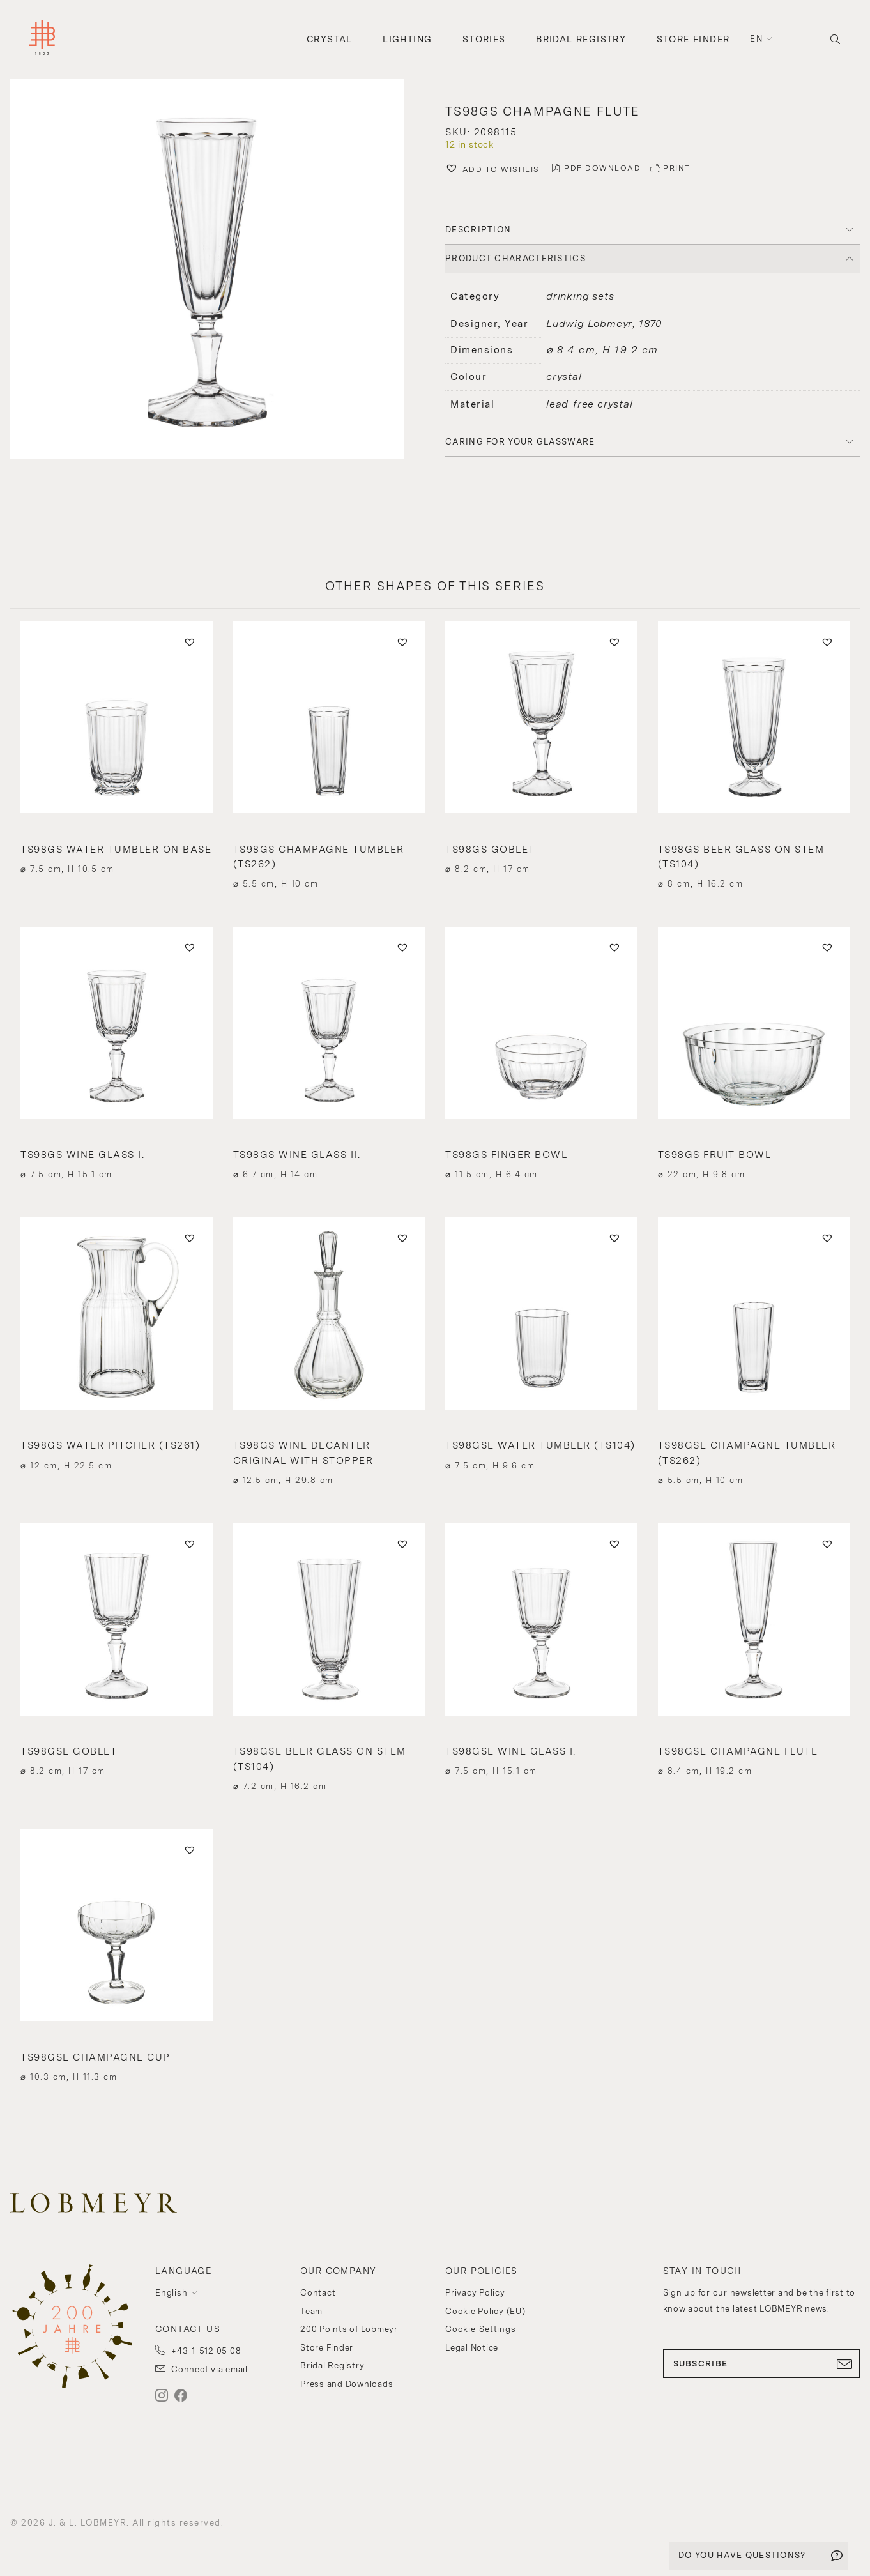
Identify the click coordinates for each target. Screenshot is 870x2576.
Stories (484, 39)
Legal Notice (471, 2347)
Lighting (407, 39)
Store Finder (693, 39)
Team (311, 2311)
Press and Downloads (346, 2384)
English (171, 2293)
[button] (217, 270)
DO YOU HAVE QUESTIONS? (742, 2555)
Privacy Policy (475, 2293)
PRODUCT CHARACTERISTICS (515, 258)
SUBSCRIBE (761, 2364)
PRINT (677, 168)
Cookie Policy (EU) (485, 2311)
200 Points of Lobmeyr (349, 2329)
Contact (317, 2293)
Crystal (330, 39)
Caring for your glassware (520, 441)
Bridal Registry (581, 39)
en (756, 38)
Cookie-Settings (480, 2329)
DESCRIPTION (478, 229)
